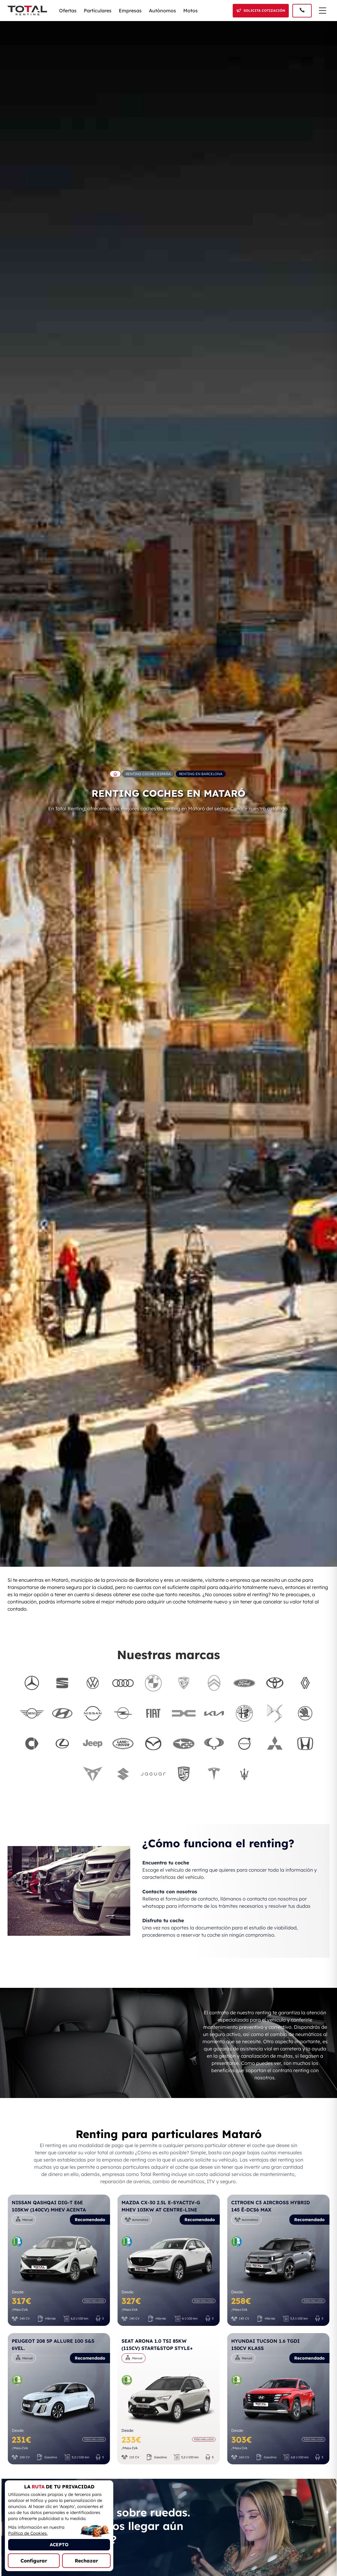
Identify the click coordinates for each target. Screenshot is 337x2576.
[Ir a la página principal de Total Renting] (115, 774)
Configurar (33, 2561)
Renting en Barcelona (200, 774)
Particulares (98, 11)
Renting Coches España (148, 774)
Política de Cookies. (28, 2533)
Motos (190, 11)
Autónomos (162, 11)
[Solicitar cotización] (261, 10)
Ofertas (68, 11)
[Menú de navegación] (322, 11)
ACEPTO (59, 2544)
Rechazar (86, 2561)
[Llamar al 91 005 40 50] (302, 10)
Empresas (130, 11)
